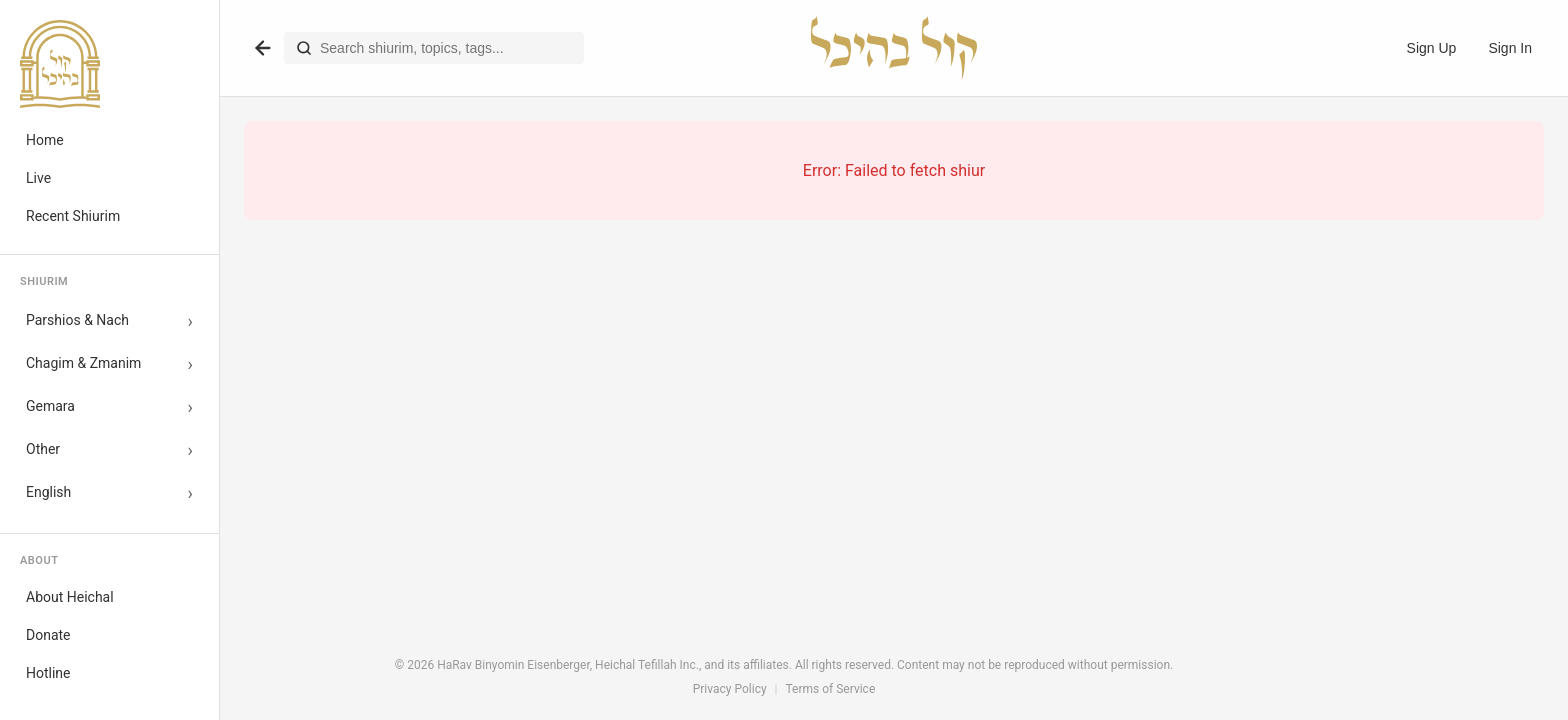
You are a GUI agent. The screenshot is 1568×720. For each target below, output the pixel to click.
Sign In (1510, 48)
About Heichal (70, 597)
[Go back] (263, 48)
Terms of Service (831, 689)
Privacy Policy (730, 689)
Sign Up (1432, 48)
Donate (48, 635)
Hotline (48, 673)
